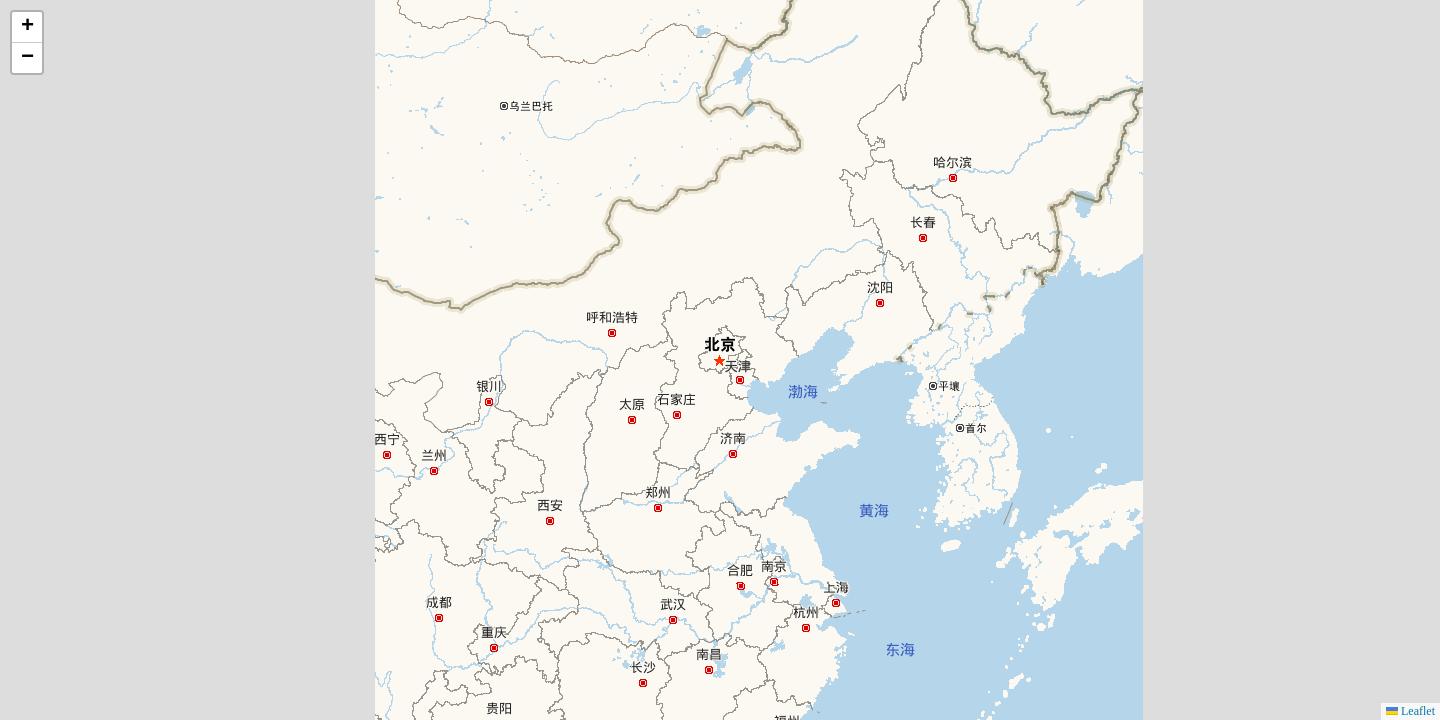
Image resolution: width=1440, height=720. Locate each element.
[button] (27, 27)
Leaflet (1410, 711)
